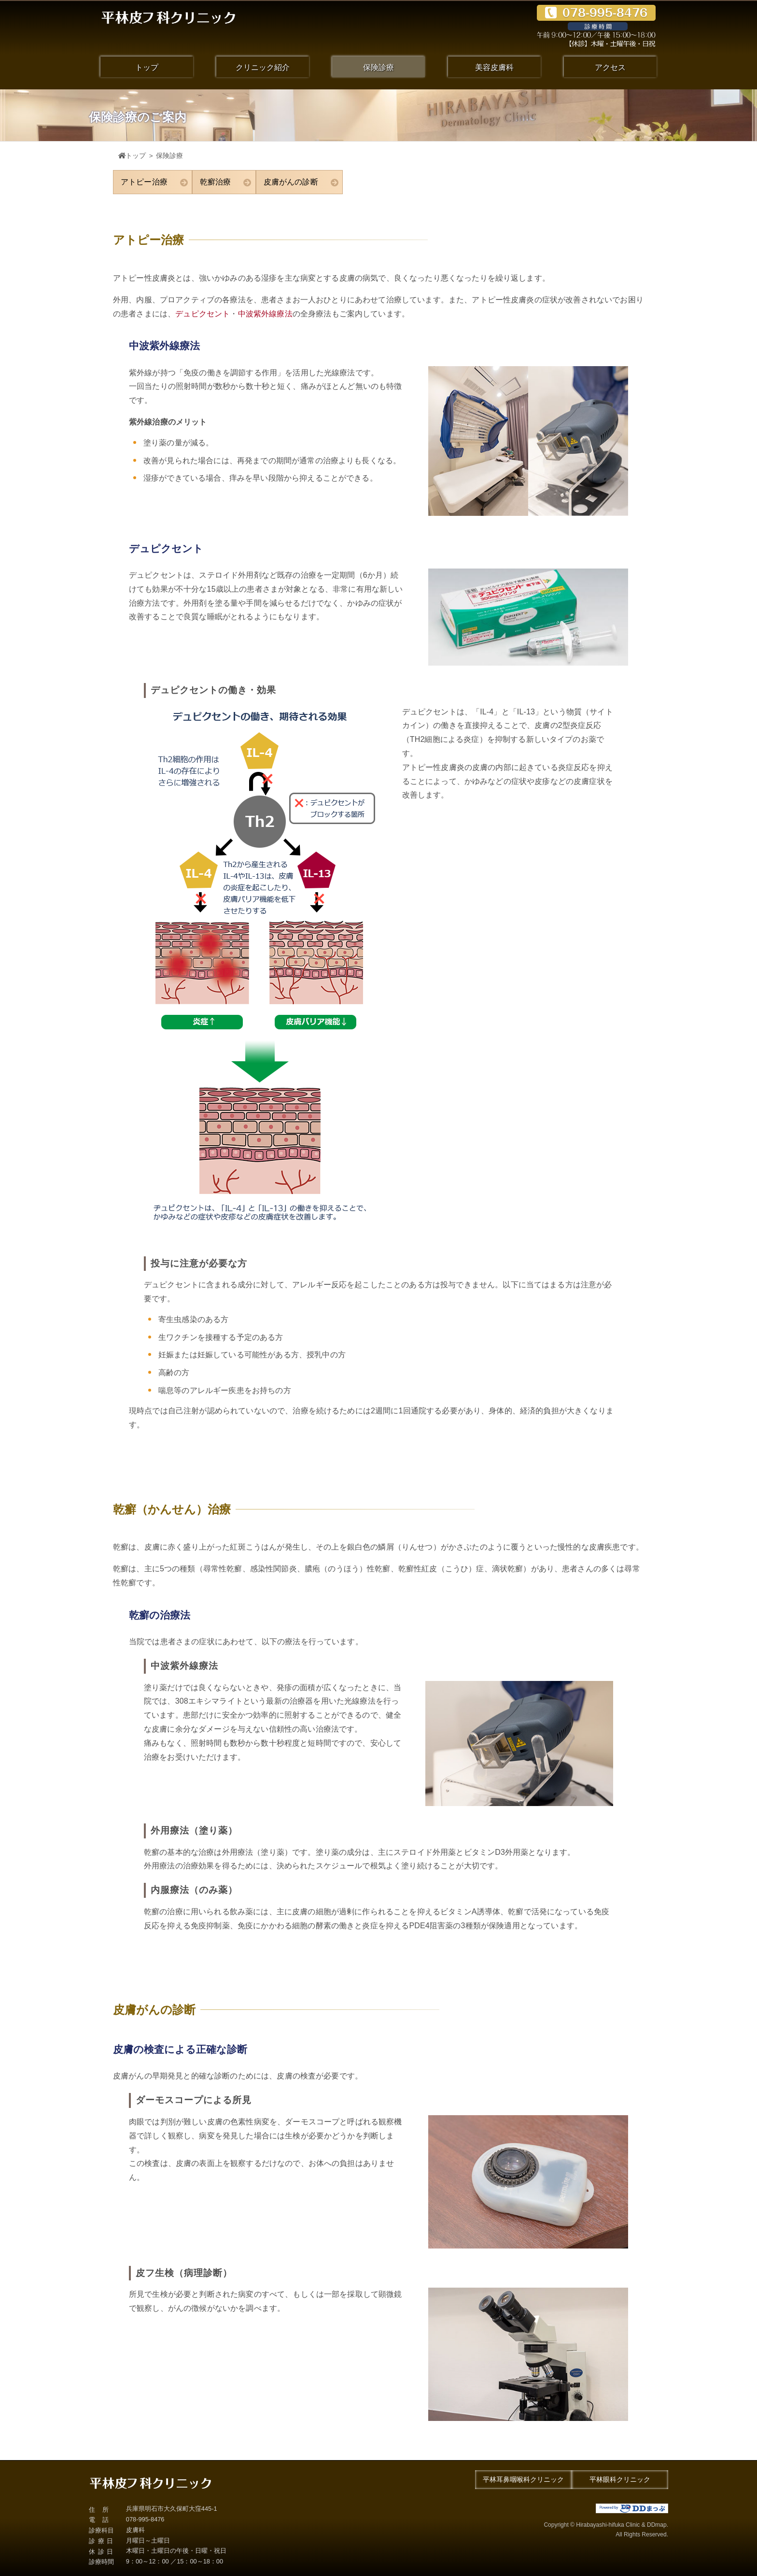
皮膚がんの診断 (301, 182)
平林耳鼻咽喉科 (523, 2479)
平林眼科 (619, 2479)
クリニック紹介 (263, 67)
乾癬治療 (226, 182)
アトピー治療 (154, 182)
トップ (146, 67)
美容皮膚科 (494, 67)
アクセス (610, 67)
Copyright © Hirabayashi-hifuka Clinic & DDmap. (523, 2530)
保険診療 (378, 67)
